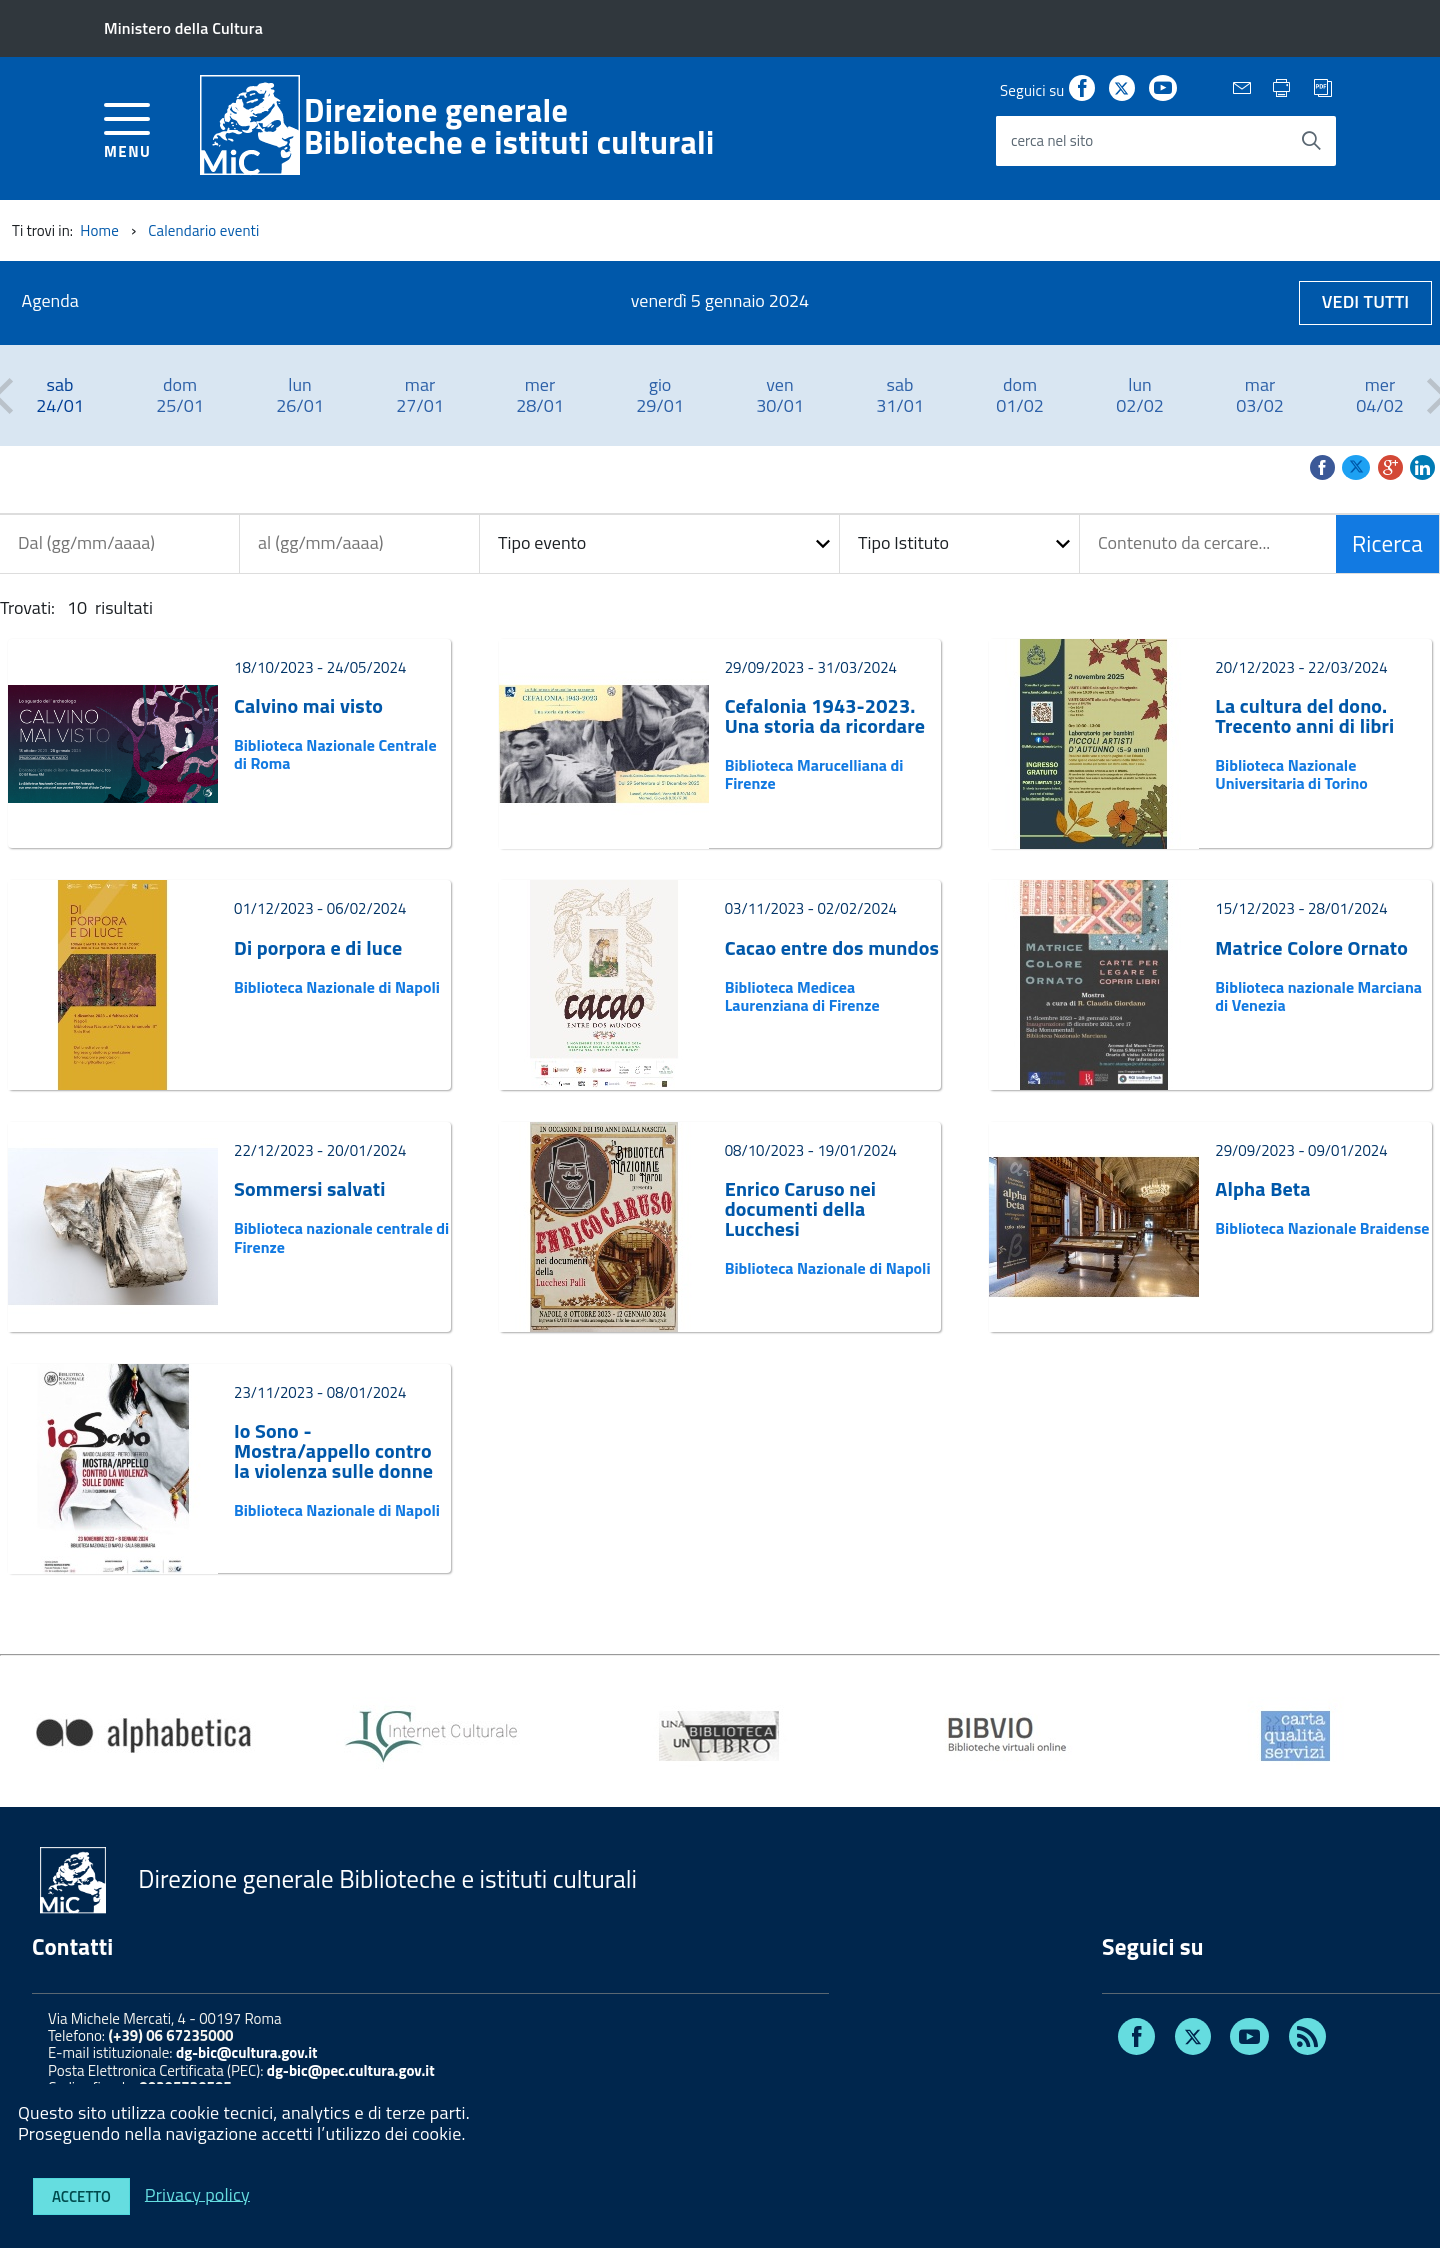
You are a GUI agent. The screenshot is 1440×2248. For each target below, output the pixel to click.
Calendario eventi (203, 230)
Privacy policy (197, 2193)
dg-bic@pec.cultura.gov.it (351, 2070)
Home (99, 230)
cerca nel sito (1052, 140)
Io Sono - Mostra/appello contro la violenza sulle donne (333, 1451)
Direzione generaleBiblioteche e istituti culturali (509, 126)
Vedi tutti (1366, 301)
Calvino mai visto (308, 706)
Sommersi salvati (310, 1189)
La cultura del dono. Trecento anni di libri (1304, 716)
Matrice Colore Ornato (1311, 948)
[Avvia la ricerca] (1311, 141)
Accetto (81, 2196)
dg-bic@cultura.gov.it (247, 2052)
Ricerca (1387, 543)
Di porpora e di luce (318, 948)
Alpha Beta (1262, 1189)
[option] (60, 395)
